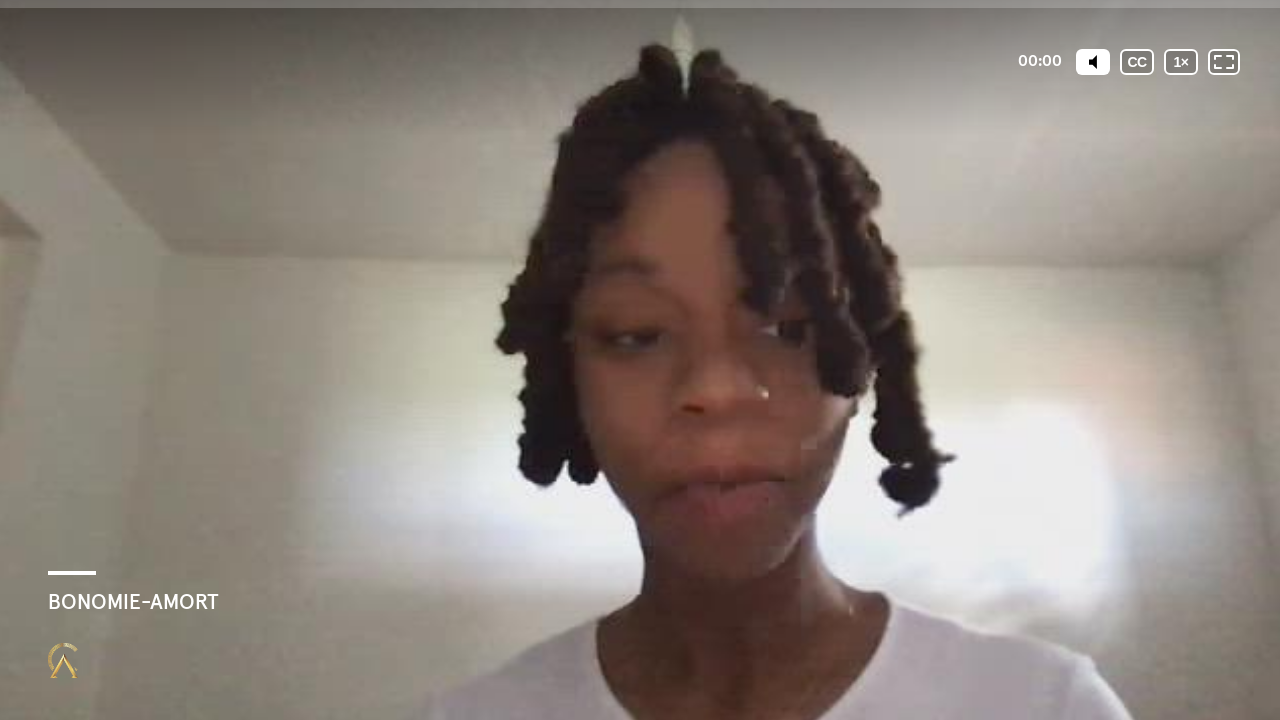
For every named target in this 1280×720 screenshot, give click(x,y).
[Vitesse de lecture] (1181, 62)
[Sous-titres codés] (1137, 62)
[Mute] (1093, 62)
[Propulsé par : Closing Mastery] (63, 660)
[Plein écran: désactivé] (1224, 62)
